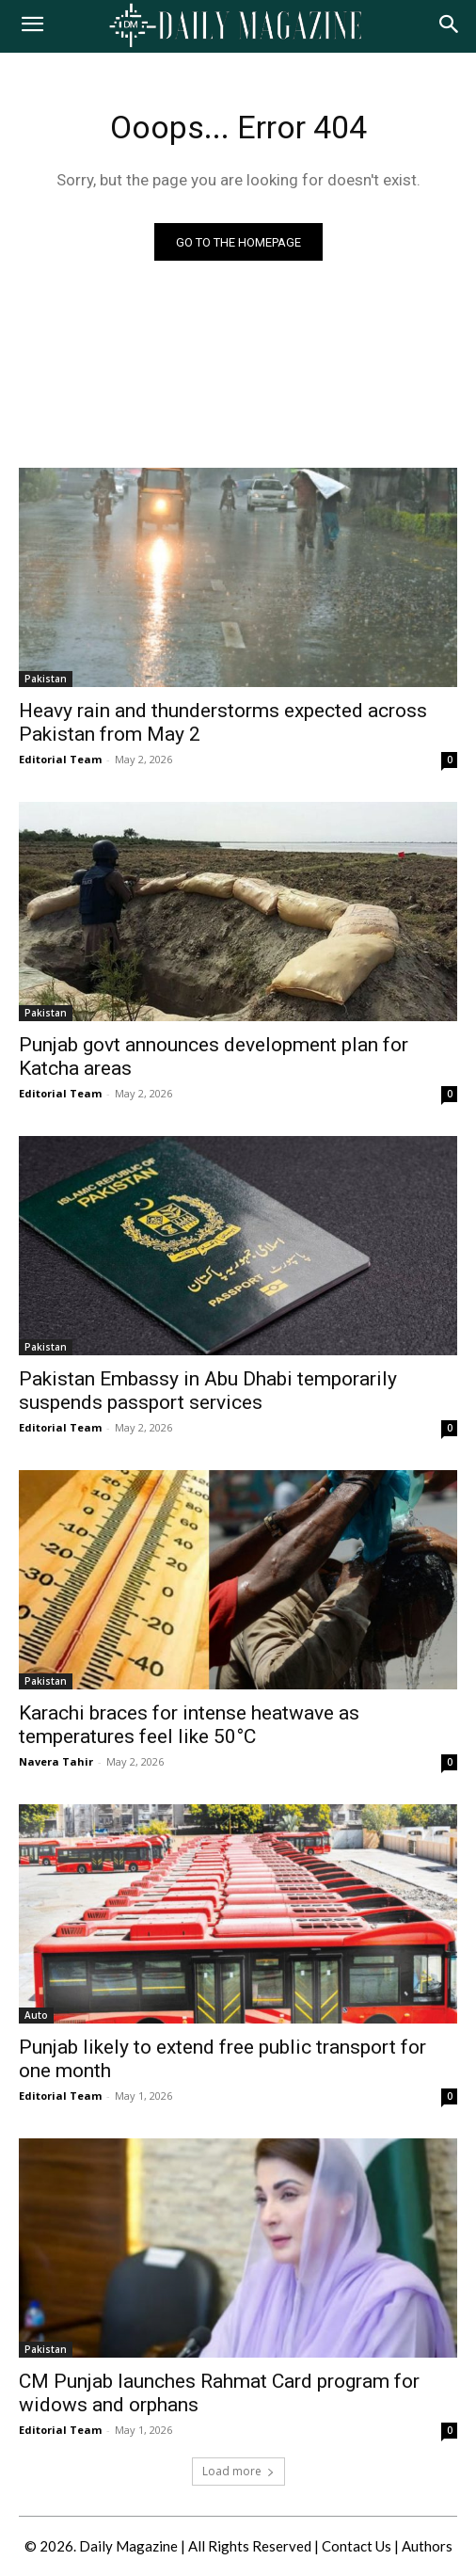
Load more (238, 2471)
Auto (36, 2015)
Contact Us (356, 2545)
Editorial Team (60, 759)
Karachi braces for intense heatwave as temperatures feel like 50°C (189, 1725)
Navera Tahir (56, 1761)
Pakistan (45, 678)
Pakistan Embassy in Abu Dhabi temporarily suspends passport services (208, 1391)
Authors (427, 2545)
